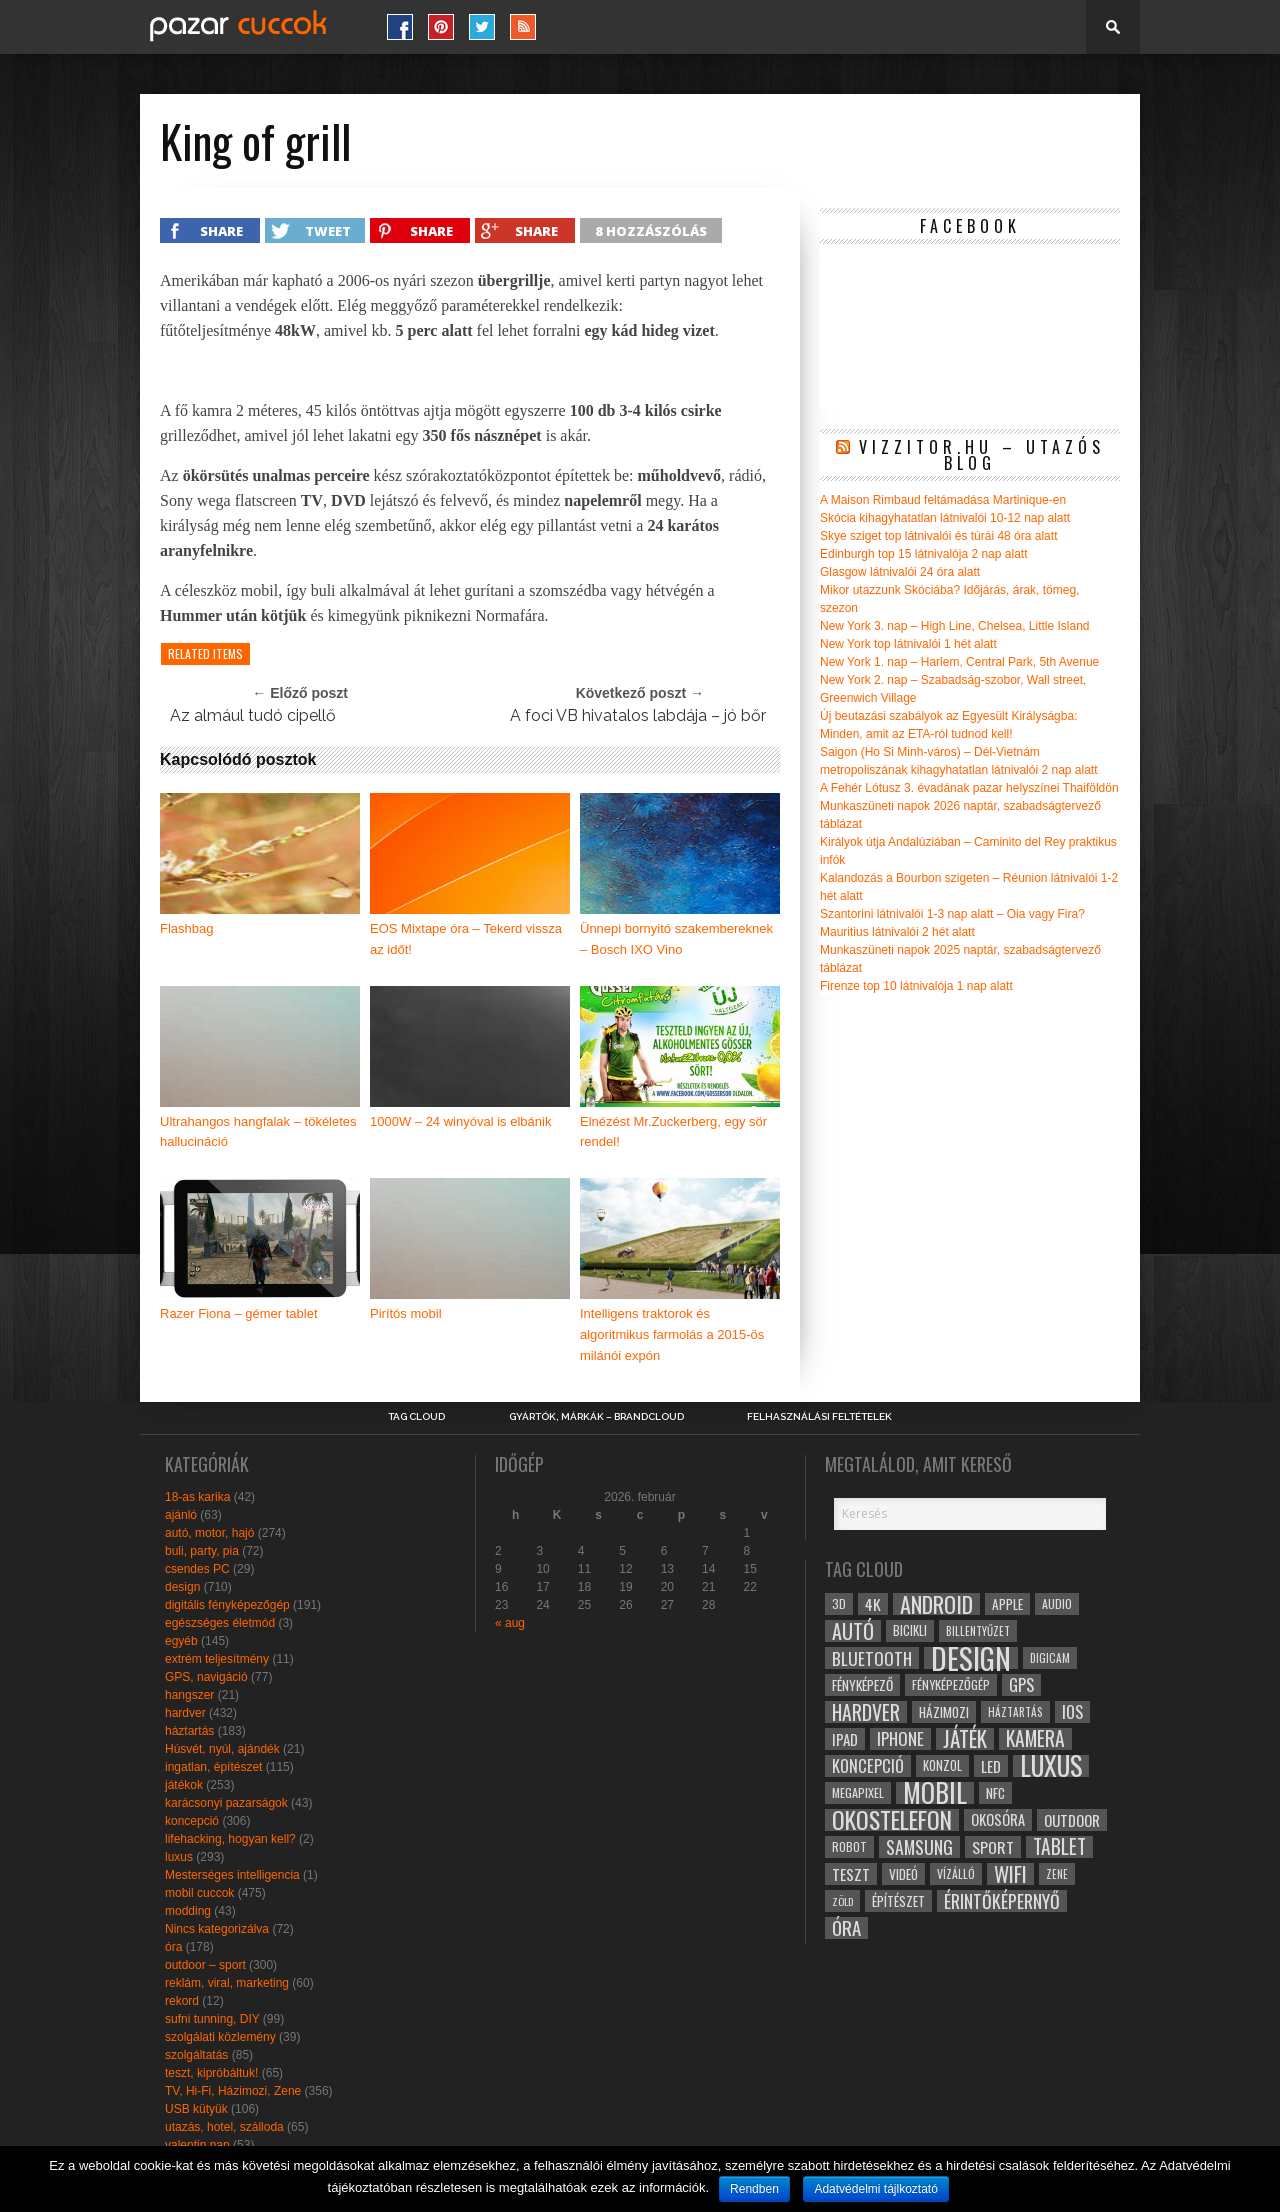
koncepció (192, 1821)
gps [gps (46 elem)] (1021, 1685)
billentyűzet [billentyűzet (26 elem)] (978, 1630)
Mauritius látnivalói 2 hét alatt (897, 932)
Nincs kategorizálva (217, 1929)
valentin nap (197, 2145)
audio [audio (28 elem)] (1057, 1603)
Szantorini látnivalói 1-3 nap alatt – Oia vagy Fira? (952, 914)
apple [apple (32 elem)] (1007, 1604)
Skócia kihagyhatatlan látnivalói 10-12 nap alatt (945, 518)
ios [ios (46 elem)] (1072, 1712)
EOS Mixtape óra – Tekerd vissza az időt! (466, 939)
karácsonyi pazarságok (226, 1803)
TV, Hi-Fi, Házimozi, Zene (233, 2091)
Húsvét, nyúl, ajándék (222, 1749)
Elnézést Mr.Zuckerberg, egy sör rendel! (673, 1132)
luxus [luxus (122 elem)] (1051, 1766)
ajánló (181, 1515)
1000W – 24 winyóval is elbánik (460, 1121)
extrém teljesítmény (217, 1659)
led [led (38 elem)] (991, 1766)
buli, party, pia (202, 1551)
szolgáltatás (196, 2055)
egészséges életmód (220, 1623)
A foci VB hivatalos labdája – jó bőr (638, 715)
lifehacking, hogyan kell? (230, 1839)
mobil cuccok (199, 1893)
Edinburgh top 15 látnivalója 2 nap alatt (924, 554)
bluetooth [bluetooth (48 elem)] (872, 1658)
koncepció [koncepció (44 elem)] (868, 1766)
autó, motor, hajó (209, 1533)
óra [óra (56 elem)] (846, 1928)
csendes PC (197, 1569)
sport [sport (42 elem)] (993, 1847)
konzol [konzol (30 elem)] (942, 1765)
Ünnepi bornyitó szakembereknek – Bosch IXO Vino (676, 939)
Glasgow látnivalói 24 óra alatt (900, 572)
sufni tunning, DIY (212, 2019)
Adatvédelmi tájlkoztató (875, 2189)
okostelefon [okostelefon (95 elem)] (892, 1820)
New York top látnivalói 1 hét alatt (908, 644)
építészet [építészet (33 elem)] (898, 1901)
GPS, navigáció (206, 1677)
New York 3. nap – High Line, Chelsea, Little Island (955, 626)
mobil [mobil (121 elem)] (935, 1793)
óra (173, 1947)
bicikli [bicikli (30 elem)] (910, 1630)
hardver (185, 1713)
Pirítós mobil (406, 1313)
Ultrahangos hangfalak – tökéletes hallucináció (258, 1132)
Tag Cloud (416, 1417)
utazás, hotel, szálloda (224, 2127)
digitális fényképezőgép (227, 1605)
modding (188, 1911)
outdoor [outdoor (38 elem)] (1072, 1820)
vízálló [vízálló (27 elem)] (956, 1873)
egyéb (181, 1641)
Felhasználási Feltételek (819, 1417)
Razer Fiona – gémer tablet (239, 1313)
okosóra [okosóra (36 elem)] (998, 1819)
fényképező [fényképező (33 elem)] (862, 1685)
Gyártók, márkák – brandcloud (596, 1417)
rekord (182, 2001)
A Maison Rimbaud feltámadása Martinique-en (943, 500)
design (182, 1587)
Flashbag (186, 928)
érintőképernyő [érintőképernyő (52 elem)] (1002, 1901)
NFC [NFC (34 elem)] (995, 1792)
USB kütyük (196, 2109)
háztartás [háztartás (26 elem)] (1015, 1711)
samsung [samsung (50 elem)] (919, 1847)
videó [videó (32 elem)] (903, 1874)
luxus (179, 1857)
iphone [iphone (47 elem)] (900, 1739)
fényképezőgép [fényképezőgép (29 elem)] (951, 1684)
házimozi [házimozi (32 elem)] (944, 1712)
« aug (510, 1623)
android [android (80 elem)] (936, 1604)
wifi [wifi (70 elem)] (1010, 1874)
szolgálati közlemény (220, 2037)
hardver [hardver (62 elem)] (866, 1712)
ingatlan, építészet (213, 1767)
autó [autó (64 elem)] (853, 1631)
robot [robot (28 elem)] (849, 1846)
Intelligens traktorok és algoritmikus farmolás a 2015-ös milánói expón (672, 1334)
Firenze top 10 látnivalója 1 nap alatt (916, 986)
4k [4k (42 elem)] (873, 1604)
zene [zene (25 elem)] (1057, 1874)
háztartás (189, 1731)
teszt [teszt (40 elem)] (851, 1874)
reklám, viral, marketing (227, 1983)
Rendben (754, 2189)
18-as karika (197, 1497)
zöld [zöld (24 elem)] (842, 1901)
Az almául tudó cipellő (253, 715)
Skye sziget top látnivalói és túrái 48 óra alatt (938, 536)
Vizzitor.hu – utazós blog (982, 455)
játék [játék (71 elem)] (965, 1739)
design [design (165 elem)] (971, 1658)
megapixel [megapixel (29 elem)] (858, 1792)
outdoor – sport (205, 1965)
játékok (184, 1785)
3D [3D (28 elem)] (839, 1603)
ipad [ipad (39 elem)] (845, 1739)
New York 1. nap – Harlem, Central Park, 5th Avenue (959, 662)
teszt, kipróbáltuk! (211, 2073)
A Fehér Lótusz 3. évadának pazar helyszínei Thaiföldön (969, 788)
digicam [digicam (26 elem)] (1050, 1657)
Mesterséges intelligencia (232, 1875)
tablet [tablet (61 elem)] (1059, 1847)
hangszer (189, 1695)
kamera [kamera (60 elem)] (1035, 1739)
